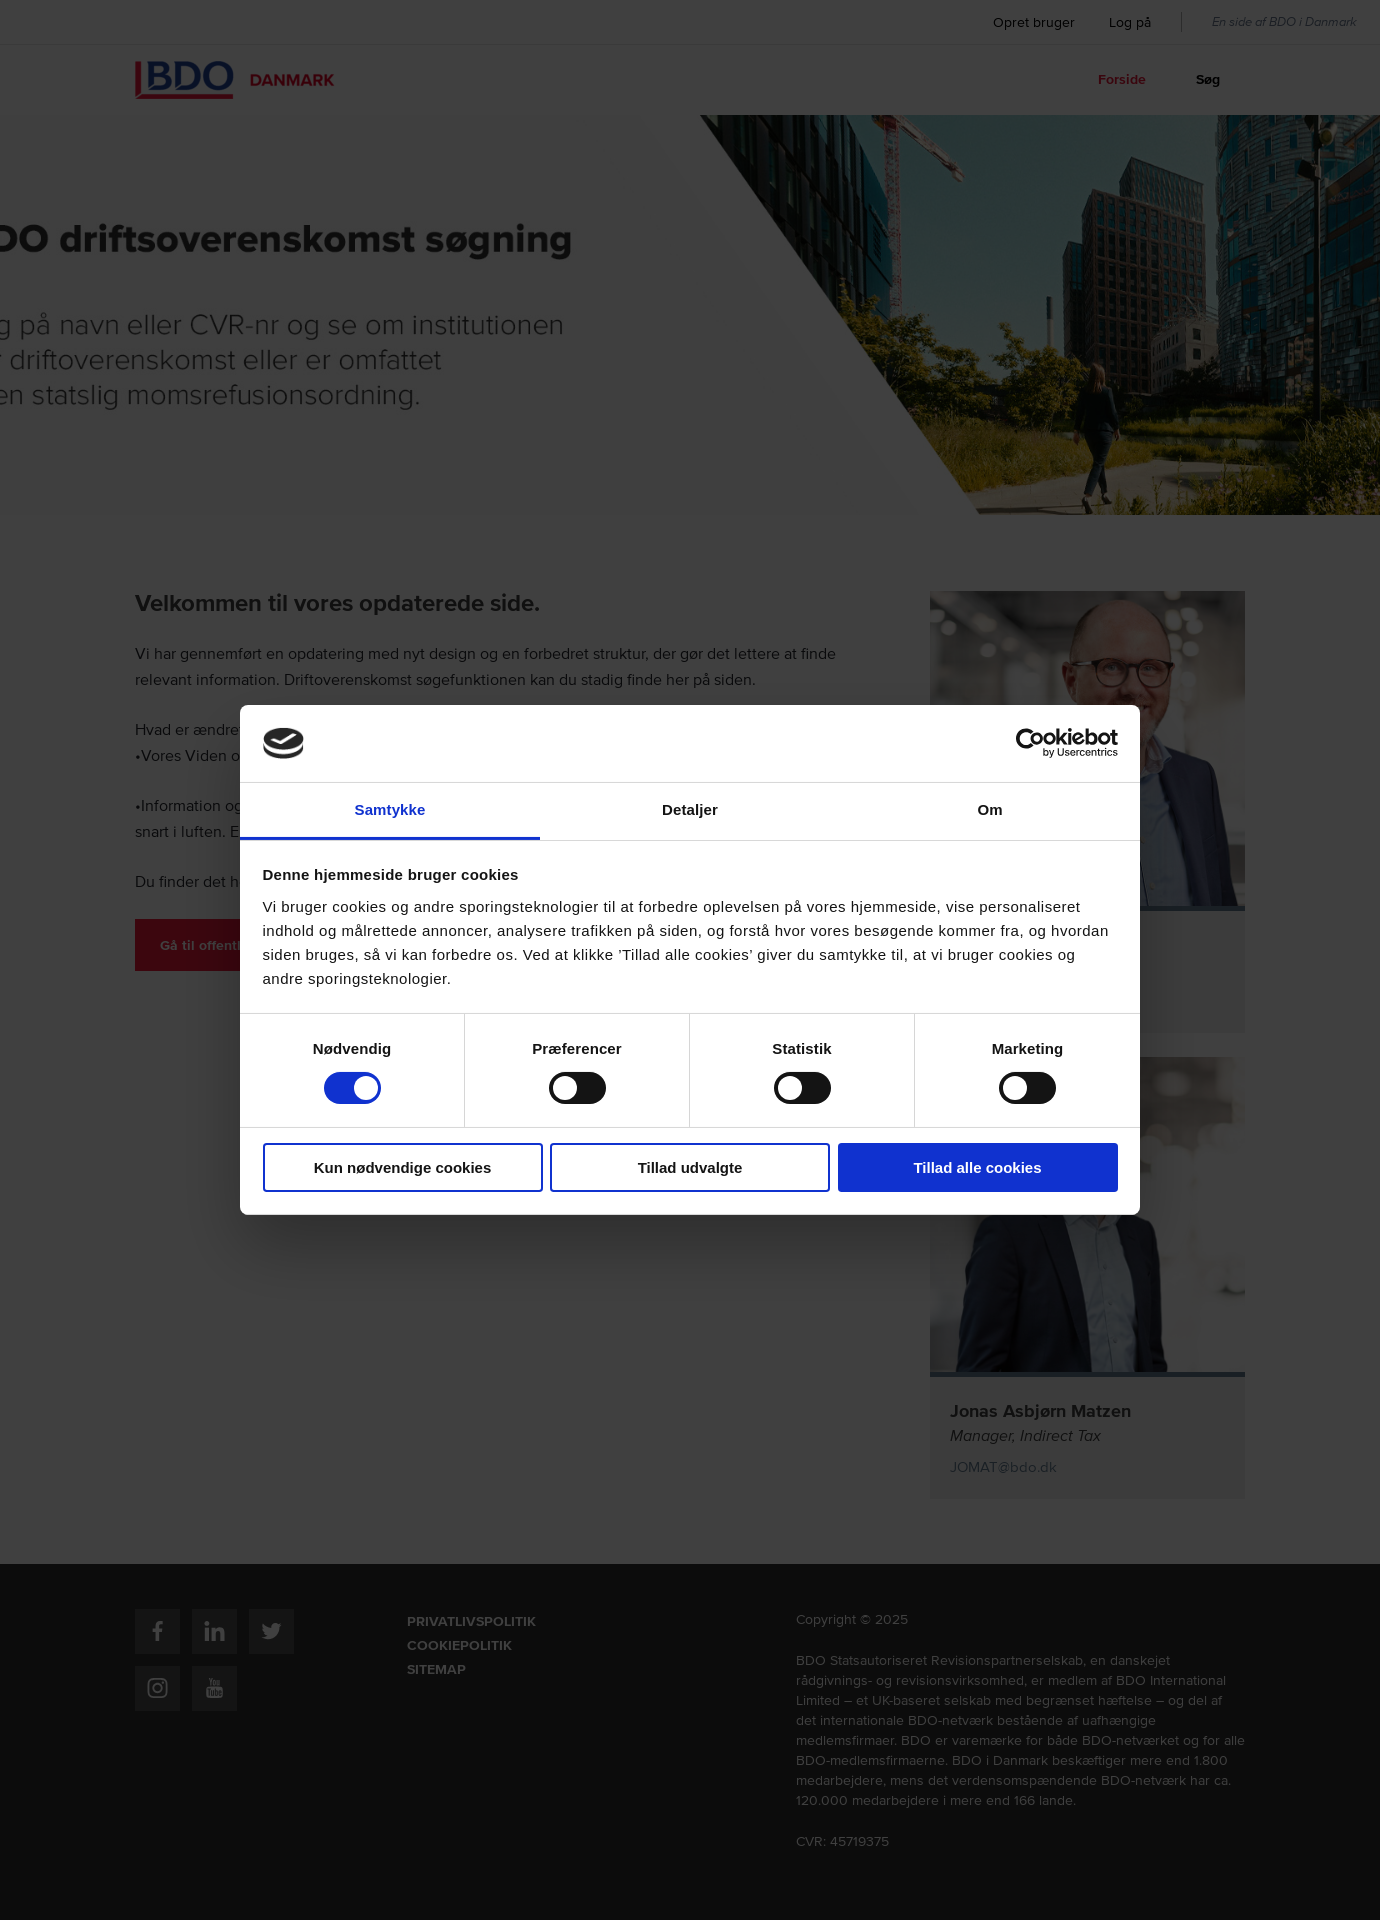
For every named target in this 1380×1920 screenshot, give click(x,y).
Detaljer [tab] (690, 809)
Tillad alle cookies (977, 1167)
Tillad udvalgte (690, 1167)
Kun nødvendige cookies (403, 1167)
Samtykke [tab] (390, 809)
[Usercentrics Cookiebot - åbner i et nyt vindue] (1030, 743)
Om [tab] (989, 809)
